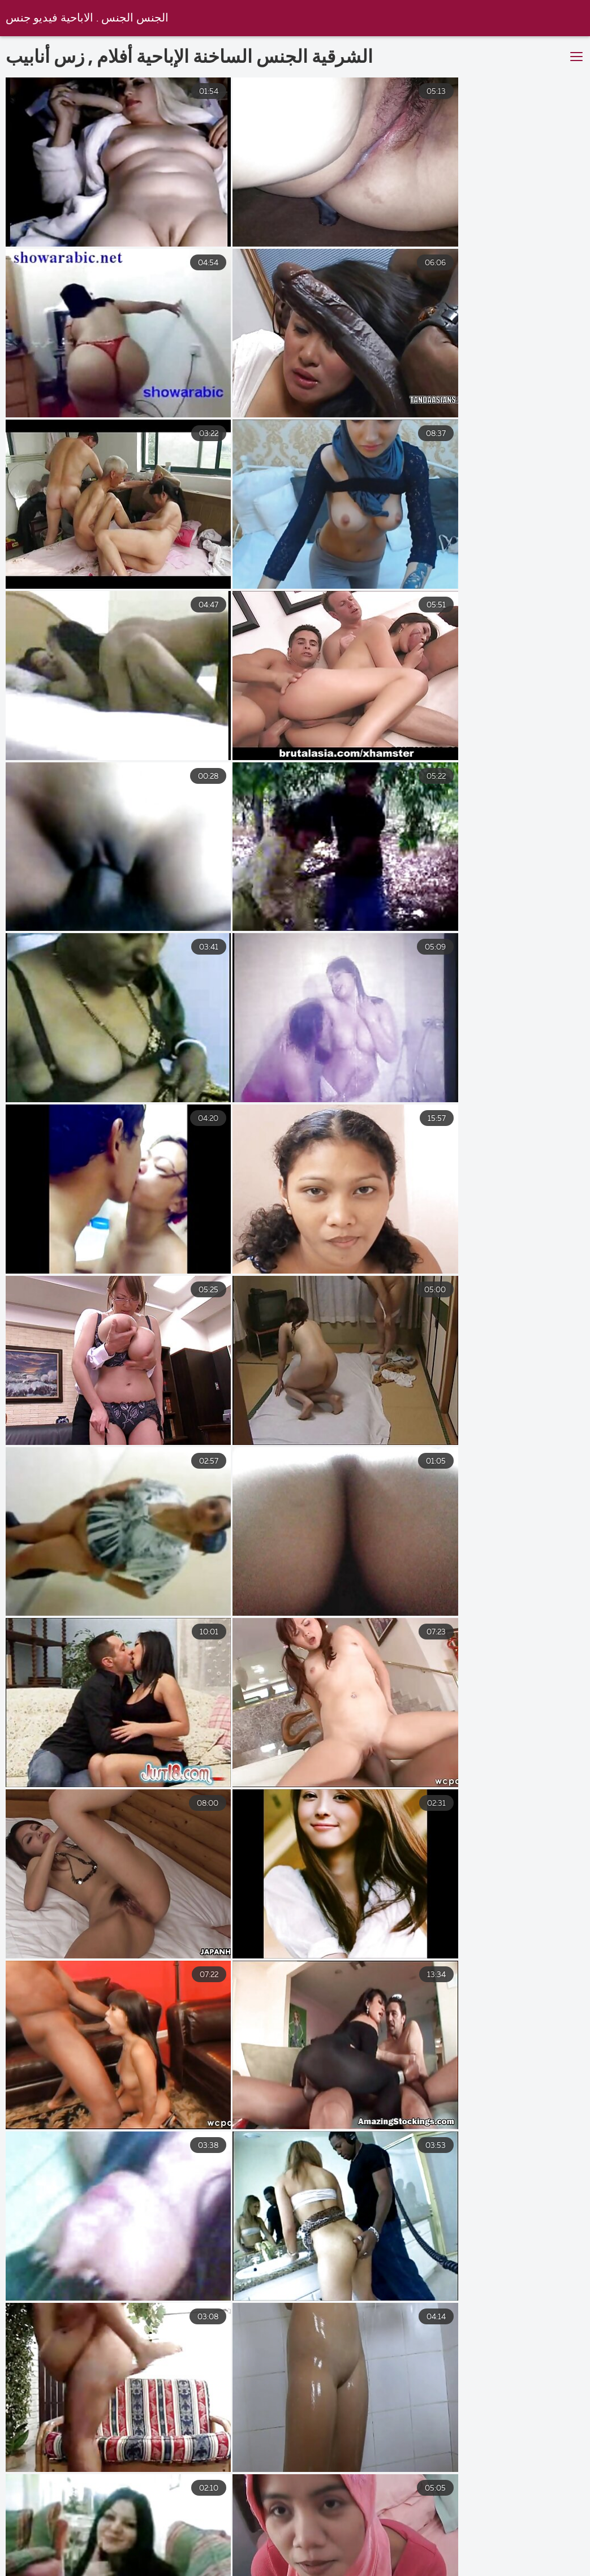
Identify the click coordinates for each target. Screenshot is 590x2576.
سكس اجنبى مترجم (51, 2561)
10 (382, 2434)
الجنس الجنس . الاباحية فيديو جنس (87, 18)
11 (416, 2434)
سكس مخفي (266, 2561)
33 (451, 2434)
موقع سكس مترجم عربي (164, 2561)
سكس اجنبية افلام (550, 2561)
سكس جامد (464, 2561)
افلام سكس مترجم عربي (365, 2561)
